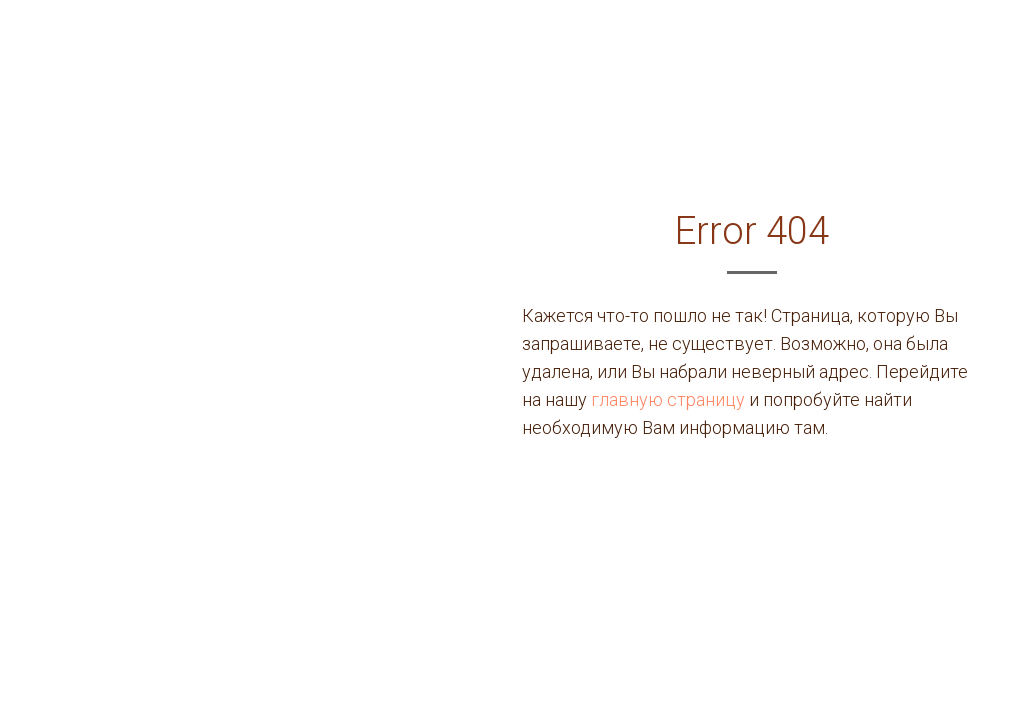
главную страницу (668, 399)
